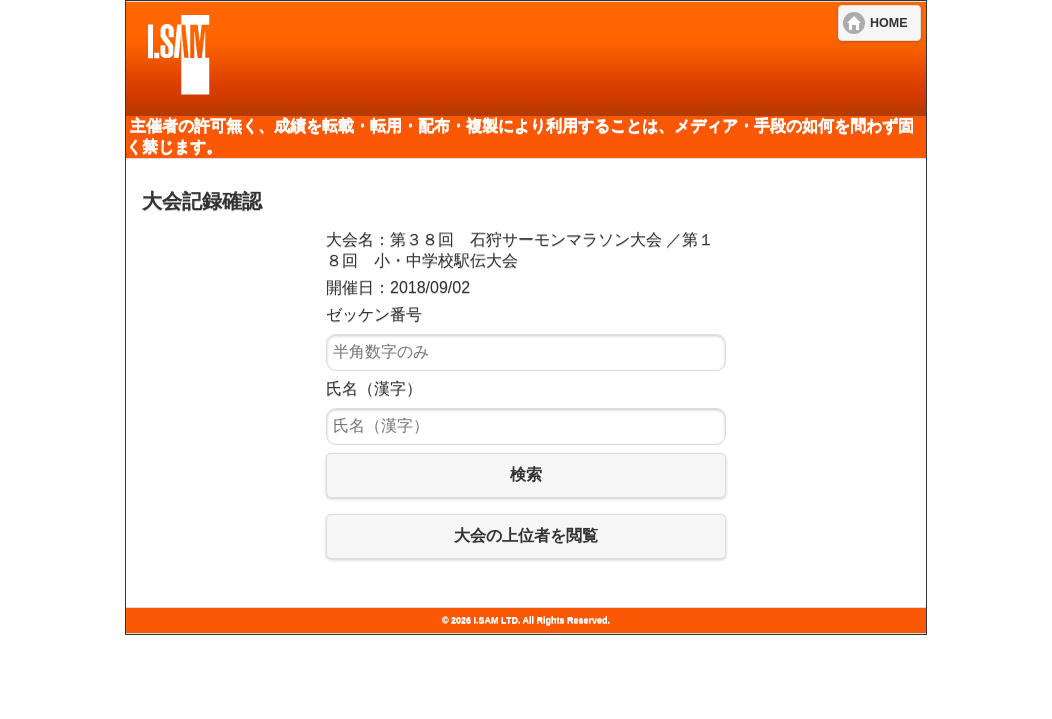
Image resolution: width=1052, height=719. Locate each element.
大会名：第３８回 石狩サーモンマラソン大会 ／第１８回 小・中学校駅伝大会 (520, 250)
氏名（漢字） (374, 388)
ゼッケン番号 (374, 314)
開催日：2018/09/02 (398, 287)
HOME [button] (889, 23)
